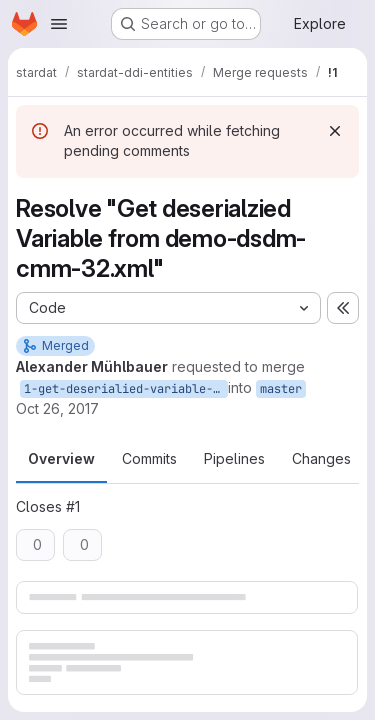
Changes (321, 458)
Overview (61, 458)
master (281, 389)
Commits (149, 458)
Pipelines (234, 458)
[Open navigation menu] (59, 24)
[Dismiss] (335, 131)
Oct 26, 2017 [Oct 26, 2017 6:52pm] (57, 408)
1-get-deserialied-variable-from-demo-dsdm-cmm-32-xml (126, 389)
